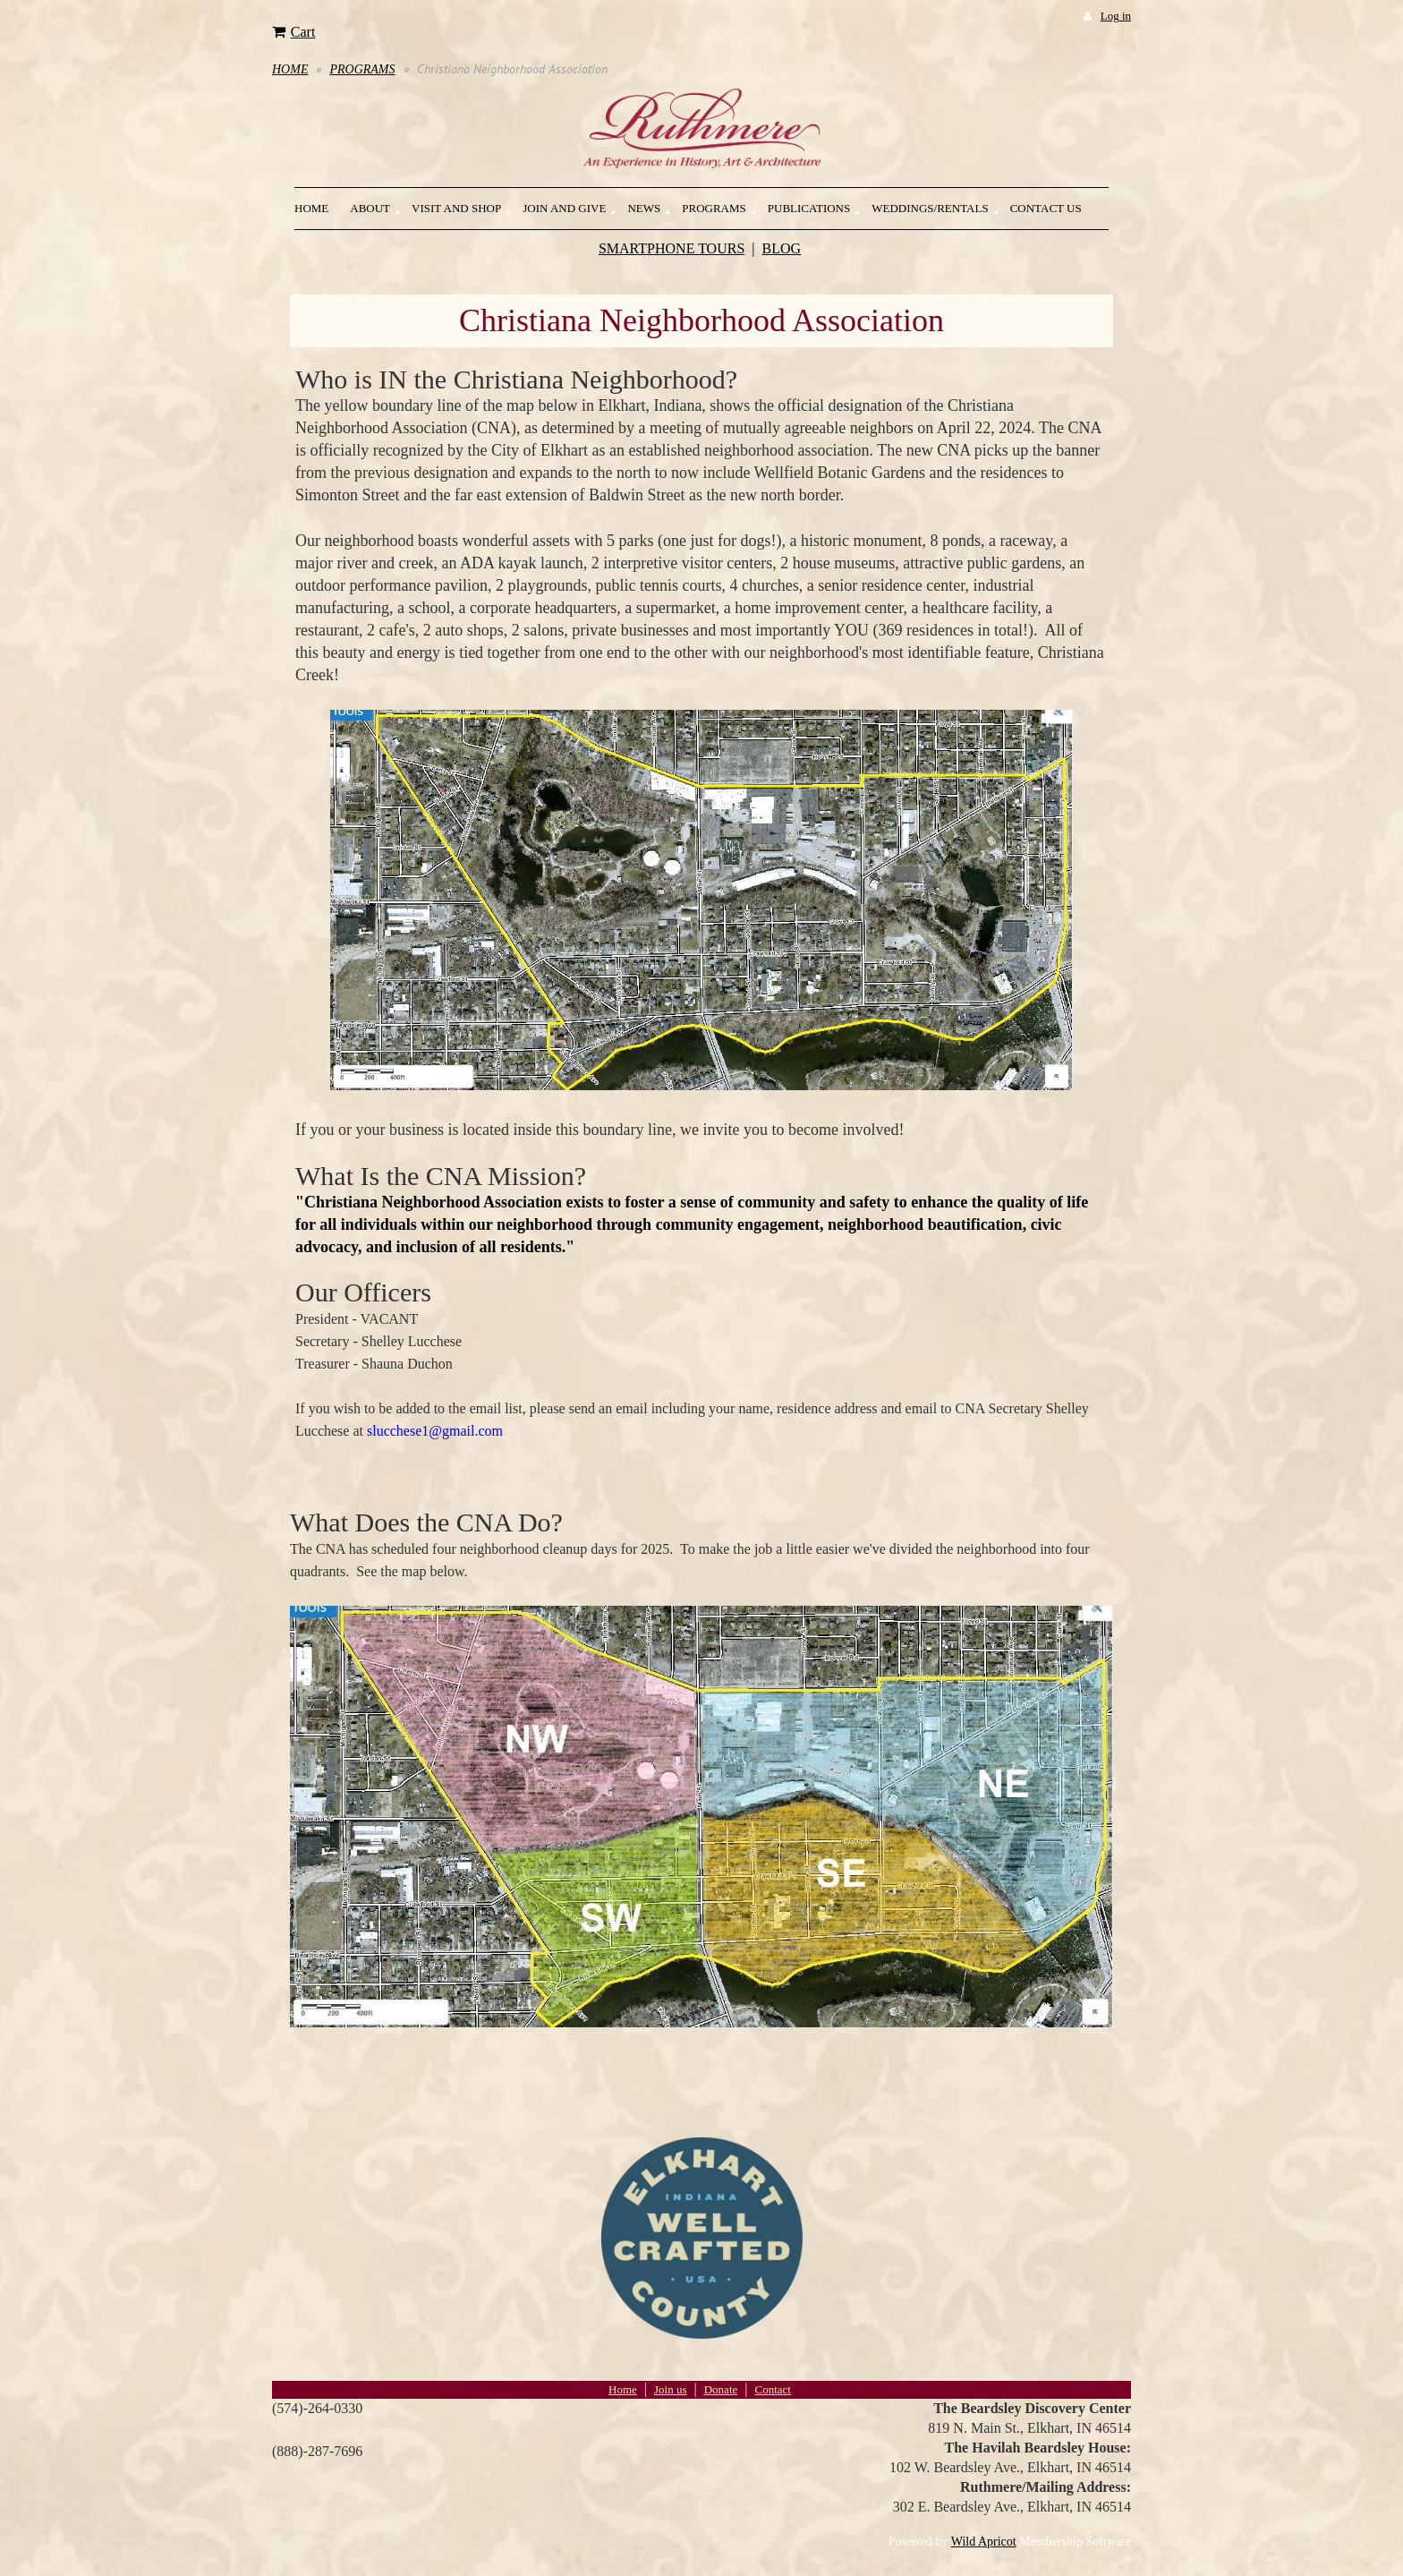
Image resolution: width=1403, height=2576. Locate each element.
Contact (772, 2389)
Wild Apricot (983, 2541)
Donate (721, 2389)
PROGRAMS (362, 69)
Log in (1116, 15)
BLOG (782, 248)
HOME (290, 69)
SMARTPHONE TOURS (671, 248)
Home (622, 2389)
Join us (670, 2389)
